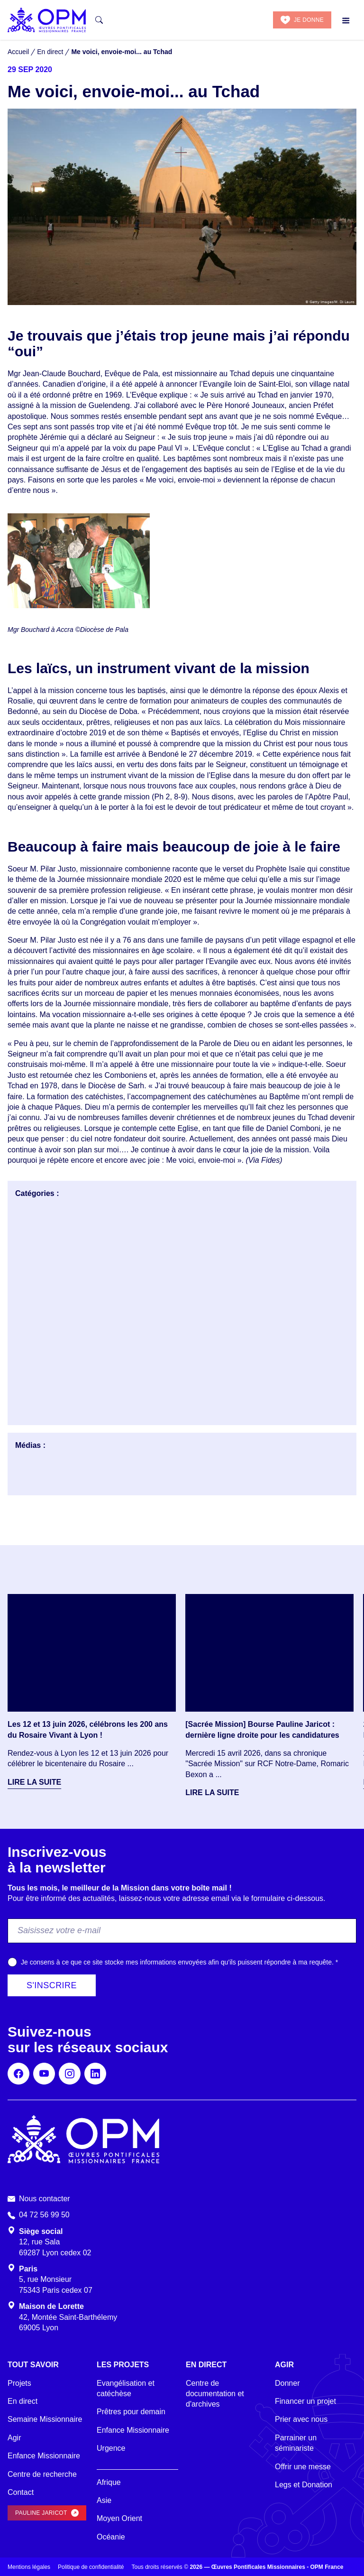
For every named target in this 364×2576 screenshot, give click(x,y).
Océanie (111, 2537)
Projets (19, 2383)
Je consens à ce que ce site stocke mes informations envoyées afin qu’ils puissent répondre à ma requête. (179, 1962)
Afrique (109, 2482)
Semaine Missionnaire (45, 2419)
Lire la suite (34, 1782)
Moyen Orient (119, 2518)
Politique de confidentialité (91, 2567)
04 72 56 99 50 (44, 2215)
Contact (21, 2492)
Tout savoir (33, 2365)
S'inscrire (52, 1985)
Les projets (123, 2365)
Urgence (111, 2448)
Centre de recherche (42, 2474)
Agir (14, 2438)
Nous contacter (44, 2199)
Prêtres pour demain (131, 2412)
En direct (22, 2401)
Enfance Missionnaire (44, 2456)
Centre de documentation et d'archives (215, 2394)
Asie (104, 2500)
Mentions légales (29, 2567)
